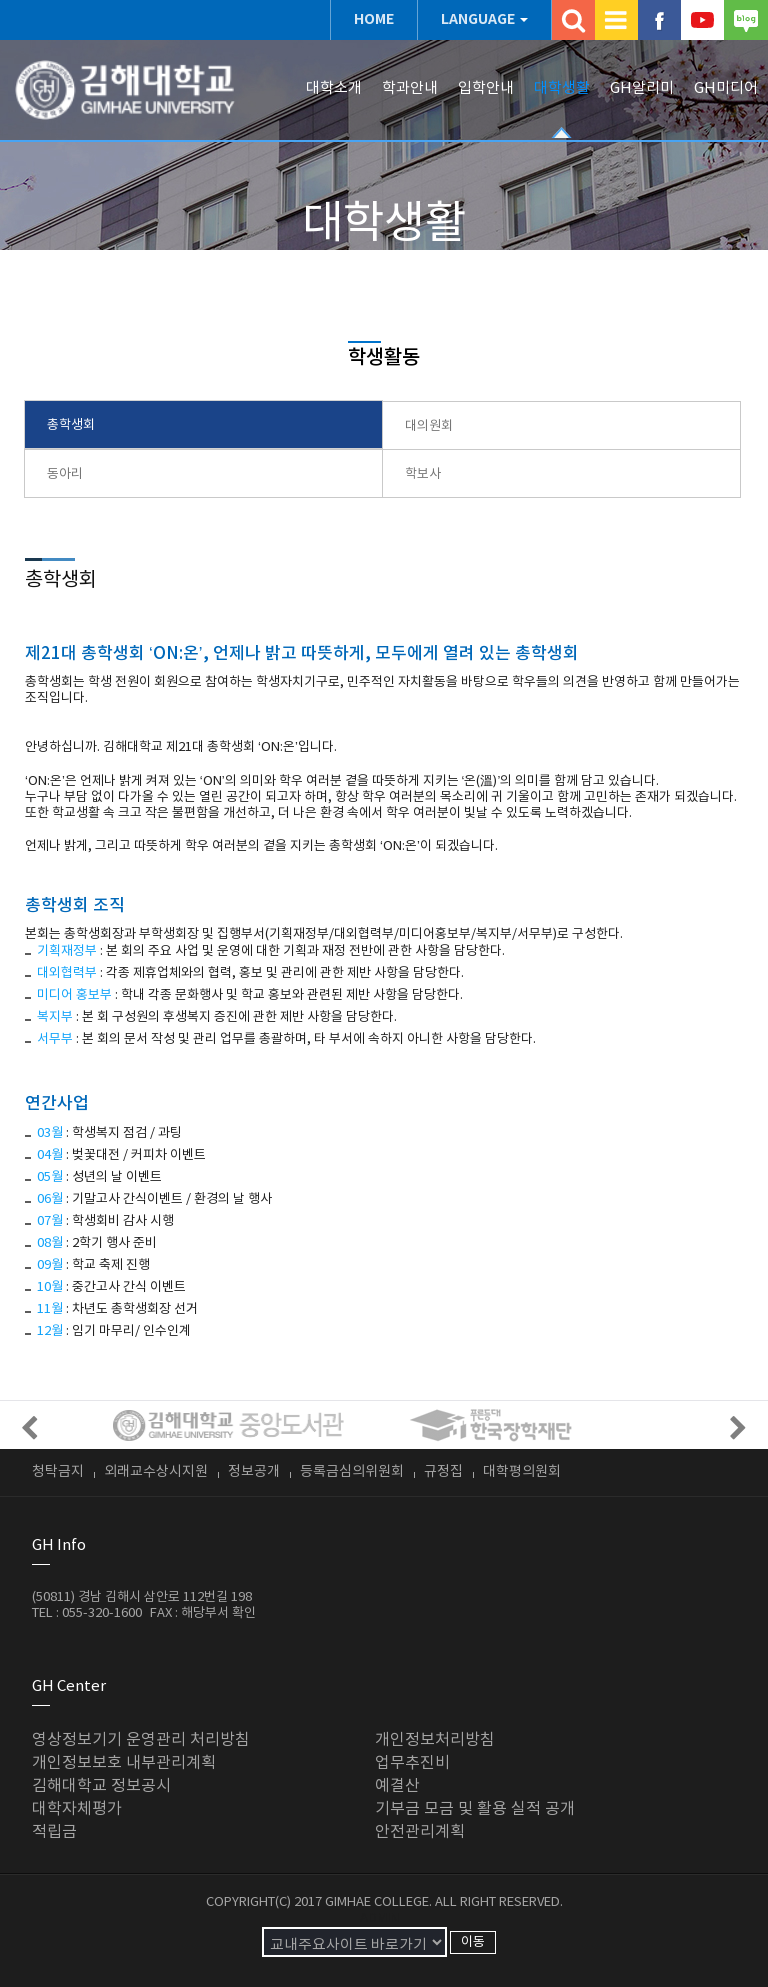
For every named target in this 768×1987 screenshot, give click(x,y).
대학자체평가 (77, 1809)
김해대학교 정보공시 (101, 1786)
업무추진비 (412, 1763)
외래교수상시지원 (156, 1472)
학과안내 (410, 88)
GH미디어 (726, 88)
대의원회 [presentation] (429, 426)
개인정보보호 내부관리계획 (124, 1763)
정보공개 (254, 1472)
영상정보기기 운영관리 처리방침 (141, 1740)
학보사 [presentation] (423, 474)
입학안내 (486, 88)
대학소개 (334, 88)
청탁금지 (58, 1472)
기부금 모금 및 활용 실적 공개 (475, 1809)
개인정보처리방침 (435, 1740)
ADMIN (379, 1918)
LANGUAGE (478, 19)
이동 (473, 1942)
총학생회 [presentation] (71, 425)
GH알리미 (642, 88)
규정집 (443, 1472)
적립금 (54, 1832)
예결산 (397, 1786)
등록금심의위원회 (352, 1472)
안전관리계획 (420, 1832)
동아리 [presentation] (65, 474)
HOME (374, 19)
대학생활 (562, 88)
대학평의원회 (522, 1472)
